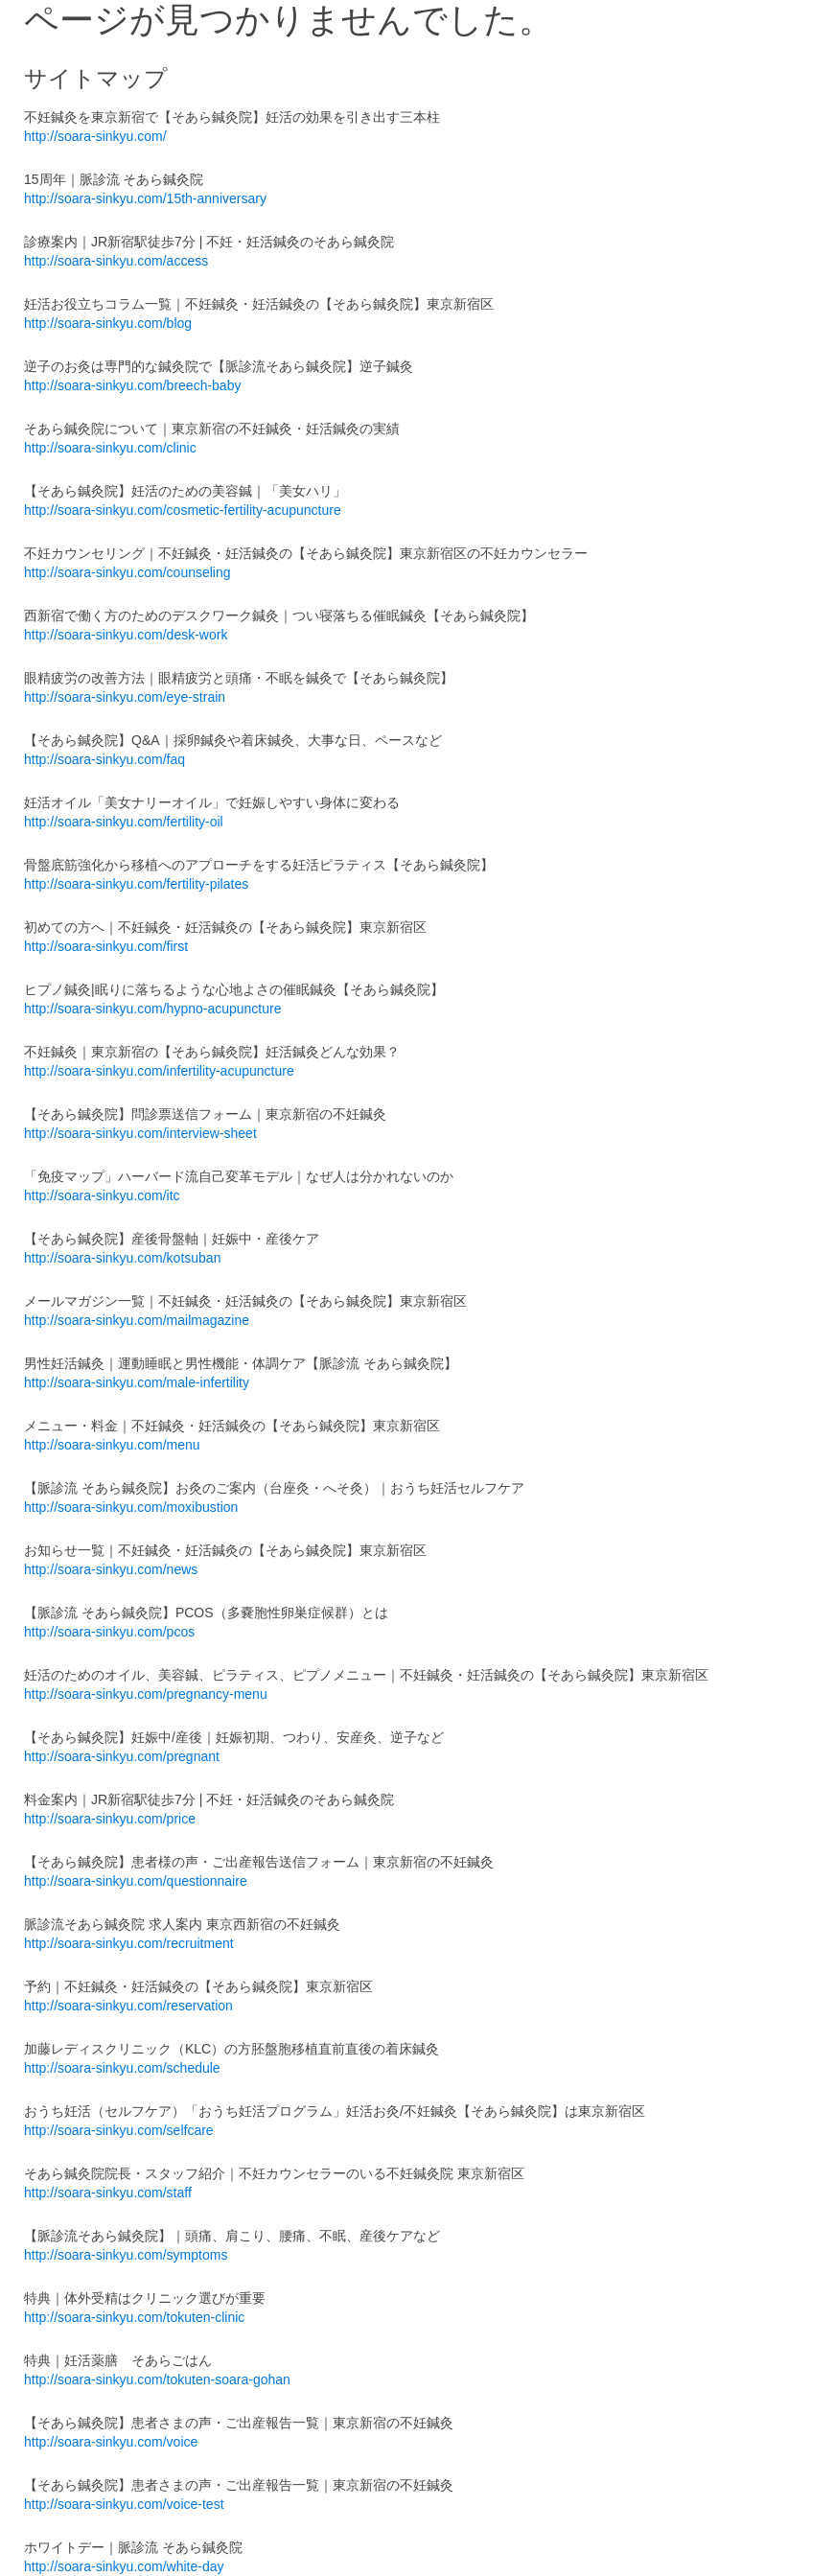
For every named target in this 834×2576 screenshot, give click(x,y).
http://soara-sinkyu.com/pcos (109, 1631)
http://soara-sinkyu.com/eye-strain (124, 697)
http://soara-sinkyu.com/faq (104, 759)
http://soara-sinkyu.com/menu (112, 1444)
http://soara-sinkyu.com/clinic (110, 447)
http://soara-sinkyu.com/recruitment (129, 1943)
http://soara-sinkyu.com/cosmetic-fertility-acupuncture (182, 510)
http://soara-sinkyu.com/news (110, 1569)
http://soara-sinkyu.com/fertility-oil (123, 821)
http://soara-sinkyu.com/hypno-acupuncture (152, 1008)
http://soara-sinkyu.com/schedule (122, 2068)
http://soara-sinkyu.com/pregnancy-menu (145, 1694)
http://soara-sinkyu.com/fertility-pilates (136, 884)
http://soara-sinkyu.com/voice (110, 2441)
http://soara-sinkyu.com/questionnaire (135, 1881)
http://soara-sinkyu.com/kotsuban (122, 1257)
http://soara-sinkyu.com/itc (102, 1195)
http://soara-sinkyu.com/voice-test (124, 2504)
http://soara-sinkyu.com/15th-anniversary (145, 198)
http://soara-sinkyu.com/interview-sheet (140, 1133)
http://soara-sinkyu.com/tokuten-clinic (134, 2317)
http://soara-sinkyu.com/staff (108, 2192)
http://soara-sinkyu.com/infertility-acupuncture (159, 1071)
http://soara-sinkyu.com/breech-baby (132, 385)
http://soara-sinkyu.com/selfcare (119, 2130)
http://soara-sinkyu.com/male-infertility (136, 1382)
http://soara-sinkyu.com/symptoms (125, 2255)
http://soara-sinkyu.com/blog (108, 323)
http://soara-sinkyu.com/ (95, 136)
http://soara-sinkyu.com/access (116, 260)
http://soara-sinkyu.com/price (110, 1818)
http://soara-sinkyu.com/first (106, 946)
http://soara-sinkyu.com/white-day (124, 2566)
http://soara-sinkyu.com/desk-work (125, 634)
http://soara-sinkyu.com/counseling (127, 572)
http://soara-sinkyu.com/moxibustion (131, 1507)
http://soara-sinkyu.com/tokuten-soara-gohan (157, 2379)
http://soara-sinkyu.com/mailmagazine (136, 1320)
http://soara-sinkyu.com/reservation (128, 2005)
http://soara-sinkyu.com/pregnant (122, 1756)
